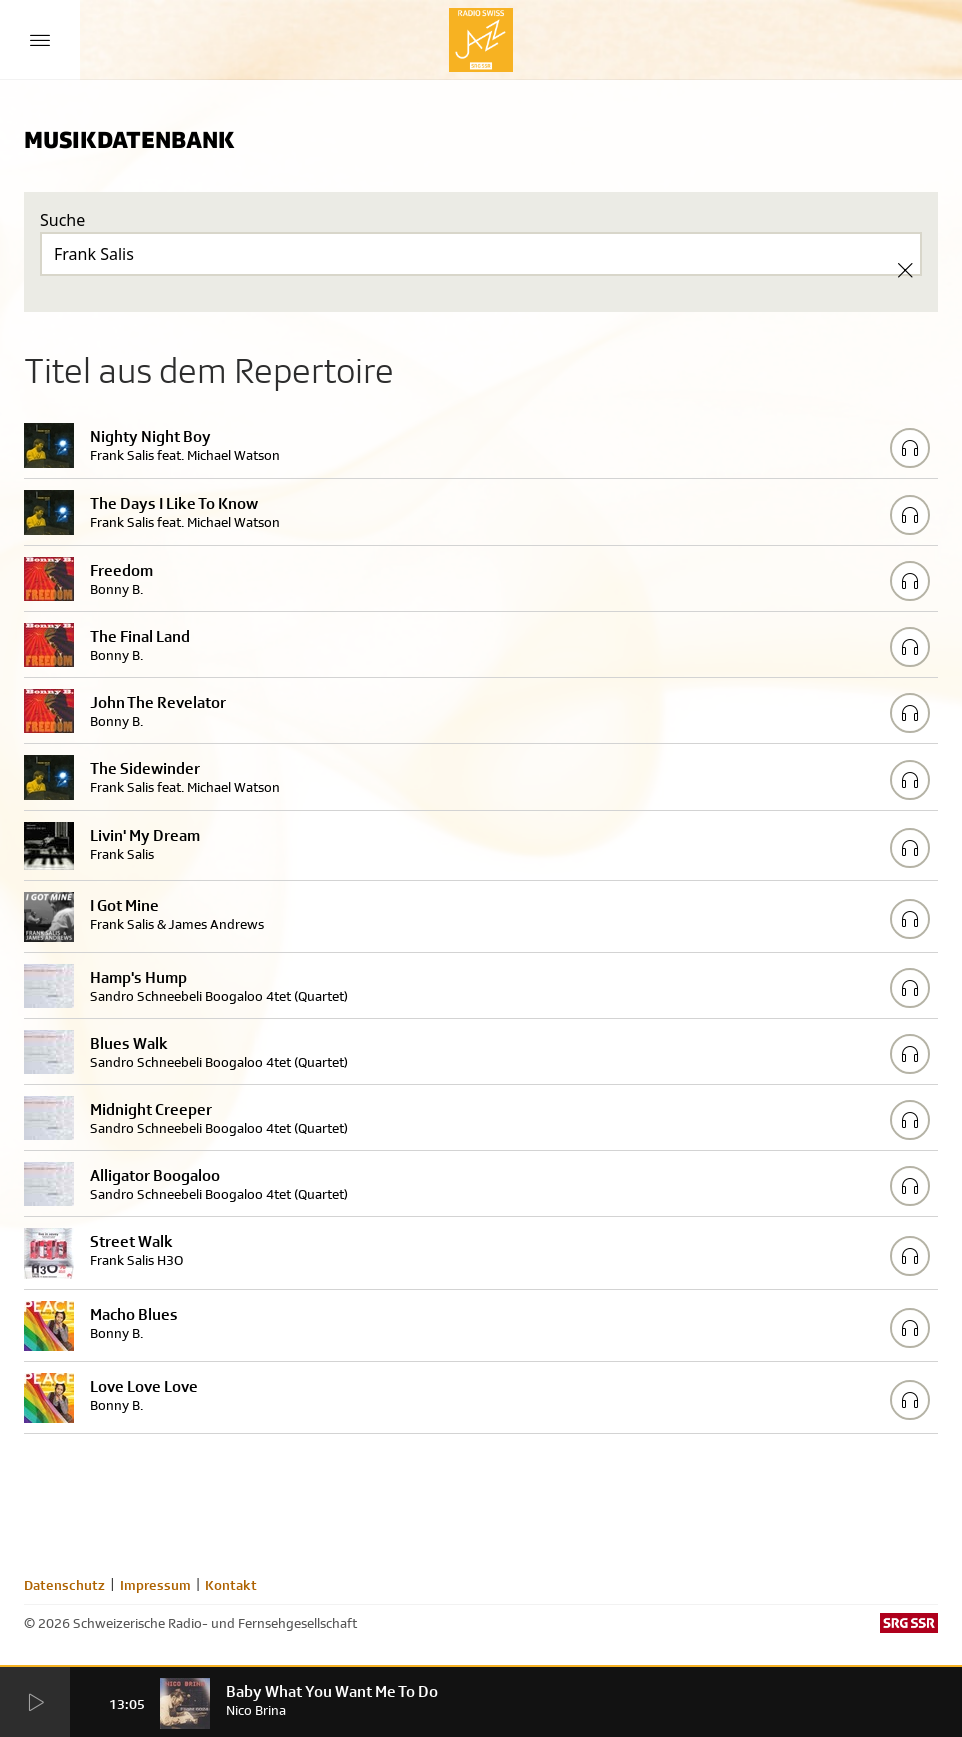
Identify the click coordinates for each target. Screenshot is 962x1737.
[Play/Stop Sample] (910, 448)
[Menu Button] (40, 40)
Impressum (155, 1585)
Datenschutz (64, 1585)
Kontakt (231, 1585)
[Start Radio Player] (35, 1703)
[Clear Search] (905, 270)
